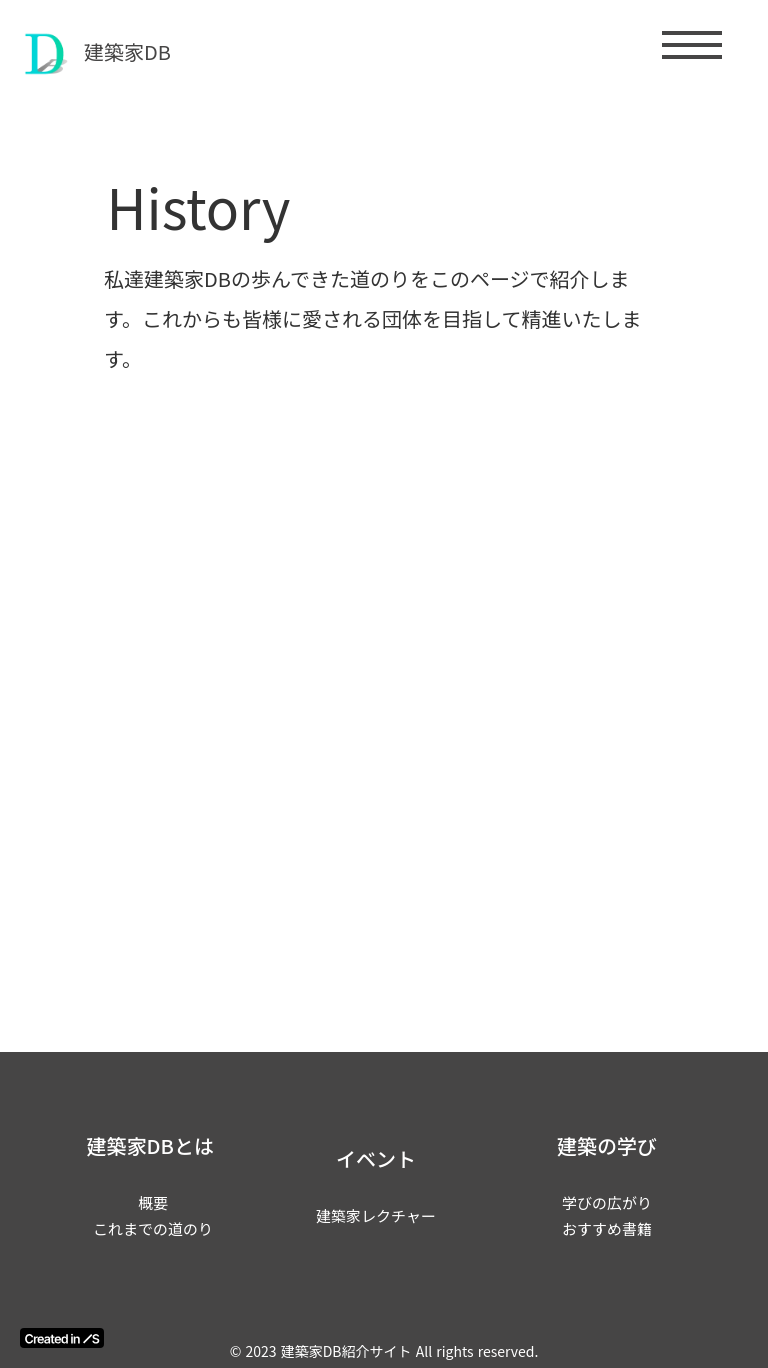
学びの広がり (607, 1202)
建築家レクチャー (376, 1215)
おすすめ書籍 (607, 1228)
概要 (153, 1202)
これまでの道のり (153, 1228)
